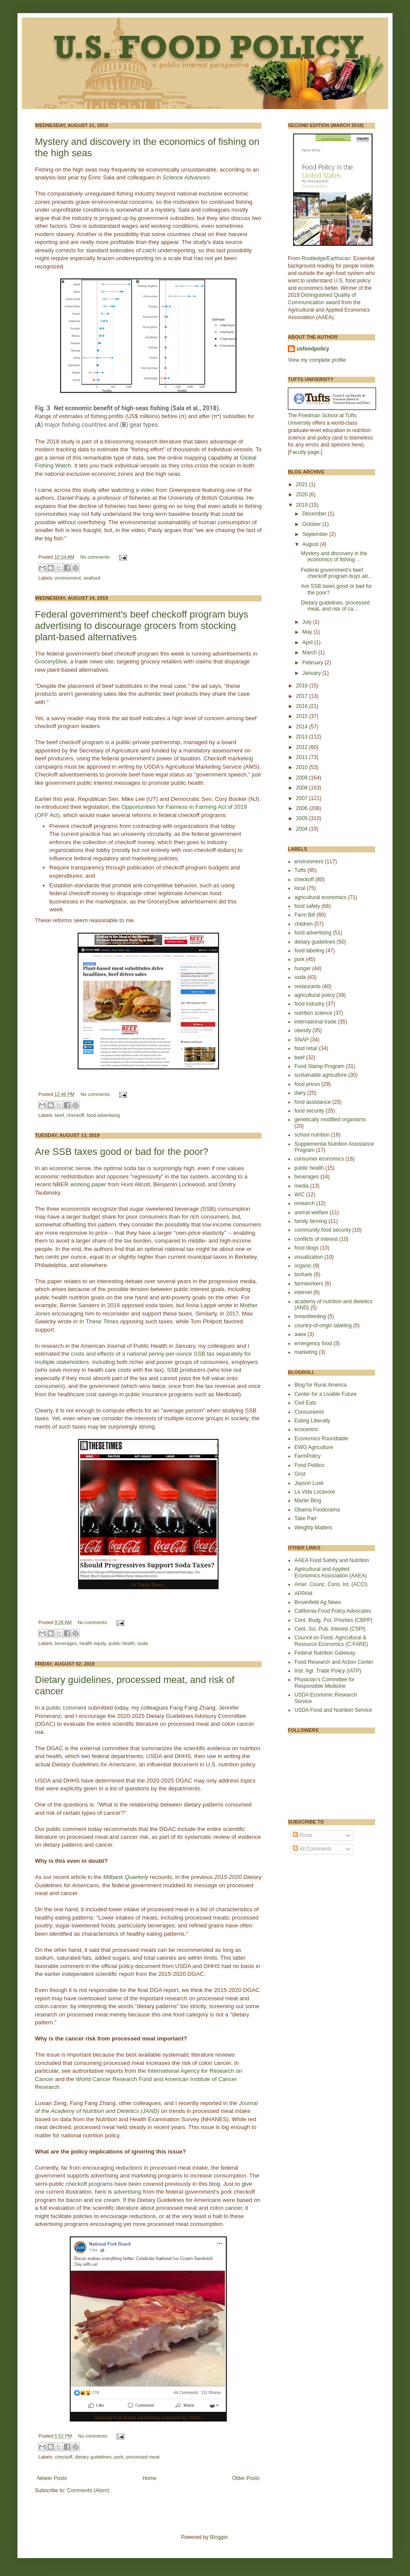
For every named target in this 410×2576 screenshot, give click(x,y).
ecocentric (306, 1429)
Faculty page (304, 452)
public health (122, 1643)
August (311, 544)
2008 (302, 788)
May (308, 632)
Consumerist (309, 1412)
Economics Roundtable (321, 1439)
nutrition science (313, 1013)
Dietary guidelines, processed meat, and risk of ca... (335, 606)
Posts (302, 1835)
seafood (91, 577)
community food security (322, 1230)
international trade (315, 1022)
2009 (302, 778)
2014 (302, 727)
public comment (66, 1707)
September (315, 534)
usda (300, 977)
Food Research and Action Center (333, 1662)
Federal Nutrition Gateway (324, 1653)
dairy (300, 1093)
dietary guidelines (93, 2456)
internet (303, 1292)
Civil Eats (305, 1403)
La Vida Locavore (314, 1492)
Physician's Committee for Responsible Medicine (324, 1682)
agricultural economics (320, 897)
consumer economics (319, 1159)
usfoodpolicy (313, 349)
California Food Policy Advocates (332, 1611)
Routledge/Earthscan (325, 258)
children (303, 924)
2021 (302, 484)
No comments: (96, 557)
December (315, 514)
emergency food (313, 1343)
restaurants (307, 986)
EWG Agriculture (313, 1447)
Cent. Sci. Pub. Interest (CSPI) (330, 1629)
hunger (302, 968)
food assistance (312, 1102)
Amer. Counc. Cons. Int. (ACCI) (330, 1584)
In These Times (99, 1321)
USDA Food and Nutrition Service (333, 1710)
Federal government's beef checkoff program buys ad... (336, 573)
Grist (299, 1474)
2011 (302, 757)
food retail (306, 1048)
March (310, 652)
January (312, 673)
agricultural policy (314, 995)
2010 (302, 767)
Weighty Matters (313, 1528)
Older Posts (246, 2478)
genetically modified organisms (330, 1119)
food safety (307, 906)
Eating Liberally (312, 1421)
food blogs (306, 1248)
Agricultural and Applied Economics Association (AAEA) (330, 1572)
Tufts (300, 870)
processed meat (143, 2456)
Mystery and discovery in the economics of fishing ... (334, 556)
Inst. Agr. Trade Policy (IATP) (327, 1671)
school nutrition (312, 1135)
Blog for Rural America (320, 1385)
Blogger (219, 2537)
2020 (302, 494)
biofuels (303, 1274)
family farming (310, 1221)
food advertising (103, 1115)
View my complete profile (317, 360)
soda (142, 1643)
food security (309, 1111)
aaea (300, 1334)
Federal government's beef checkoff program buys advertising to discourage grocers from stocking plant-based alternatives (141, 625)
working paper (88, 1184)
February (313, 662)
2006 (302, 808)
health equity (92, 1643)
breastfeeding (310, 1316)
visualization (308, 1257)
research (304, 1203)
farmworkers (308, 1284)
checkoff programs (89, 2184)
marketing (306, 1352)
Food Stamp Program (319, 1066)
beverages (66, 1643)
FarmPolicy (307, 1456)
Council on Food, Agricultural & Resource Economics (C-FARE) (331, 1641)
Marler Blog (307, 1501)
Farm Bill (304, 915)
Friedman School (318, 415)
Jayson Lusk (309, 1483)
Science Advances (185, 177)
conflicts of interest (316, 1239)
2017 (302, 696)
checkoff (75, 1115)
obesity (302, 1030)
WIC (299, 1195)
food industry (309, 1004)
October (312, 524)
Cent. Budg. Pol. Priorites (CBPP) (333, 1620)
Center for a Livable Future (325, 1394)
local (299, 888)
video (148, 490)
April (308, 642)
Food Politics (309, 1465)
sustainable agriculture (320, 1075)
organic (302, 1266)
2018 (302, 686)
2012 (302, 747)
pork (118, 2456)
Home (150, 2478)
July (307, 622)
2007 (302, 798)
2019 (302, 505)
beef (59, 1115)
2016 (302, 706)
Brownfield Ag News (317, 1602)
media (301, 1186)
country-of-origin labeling (323, 1325)
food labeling (309, 951)
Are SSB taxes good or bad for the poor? (121, 1151)
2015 (302, 716)
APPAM (303, 1593)
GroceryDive (51, 661)
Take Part (305, 1518)
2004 (302, 829)
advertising (128, 2191)
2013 (302, 737)
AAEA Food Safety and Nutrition (331, 1560)
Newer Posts (52, 2478)
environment (68, 577)
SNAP (301, 1040)
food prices (307, 1084)
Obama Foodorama (317, 1510)
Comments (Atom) (88, 2490)
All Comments (312, 1849)
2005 (302, 818)
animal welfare (311, 1212)
